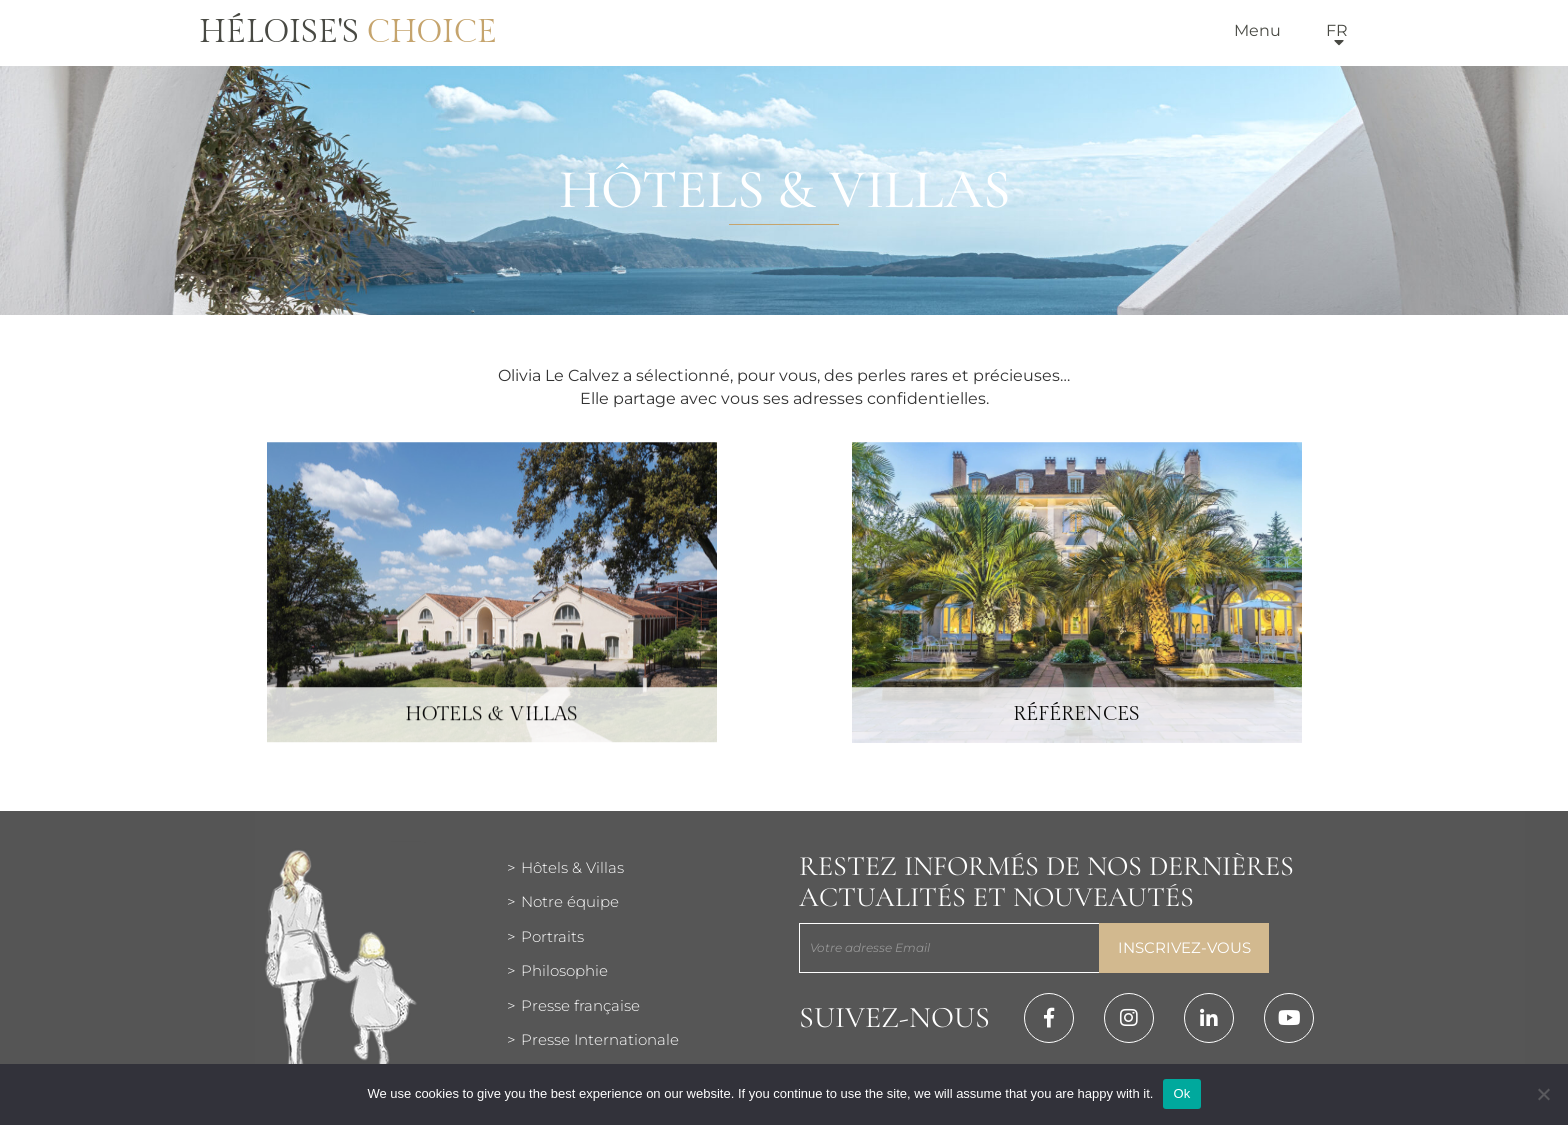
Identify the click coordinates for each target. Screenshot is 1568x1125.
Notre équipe (570, 901)
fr (1337, 30)
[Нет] (1543, 1094)
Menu (1257, 30)
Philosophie (564, 970)
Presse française (580, 1005)
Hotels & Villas (491, 737)
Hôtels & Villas (572, 867)
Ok (1181, 1093)
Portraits (552, 936)
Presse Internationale (600, 1039)
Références (1076, 737)
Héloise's (348, 32)
